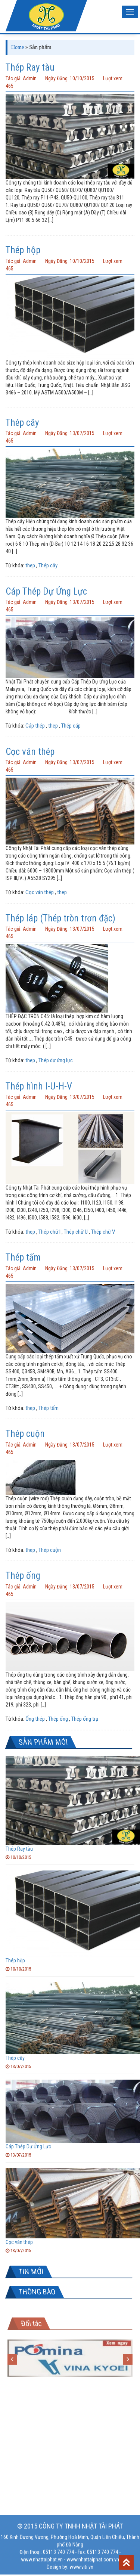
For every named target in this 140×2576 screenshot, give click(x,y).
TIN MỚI (31, 2271)
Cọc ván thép (30, 751)
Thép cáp (71, 725)
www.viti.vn (81, 2564)
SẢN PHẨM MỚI (43, 1742)
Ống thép (35, 1718)
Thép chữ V (103, 1231)
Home (17, 47)
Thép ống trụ (84, 1718)
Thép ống (23, 1575)
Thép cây (22, 422)
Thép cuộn (25, 1433)
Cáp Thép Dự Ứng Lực (46, 591)
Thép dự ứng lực (55, 1060)
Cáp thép (35, 725)
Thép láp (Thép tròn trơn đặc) (60, 918)
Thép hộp (23, 250)
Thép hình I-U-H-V (39, 1086)
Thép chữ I (49, 1231)
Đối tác (31, 2320)
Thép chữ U (76, 1231)
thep (30, 565)
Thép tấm (23, 1257)
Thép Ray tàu (30, 67)
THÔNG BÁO (37, 2292)
